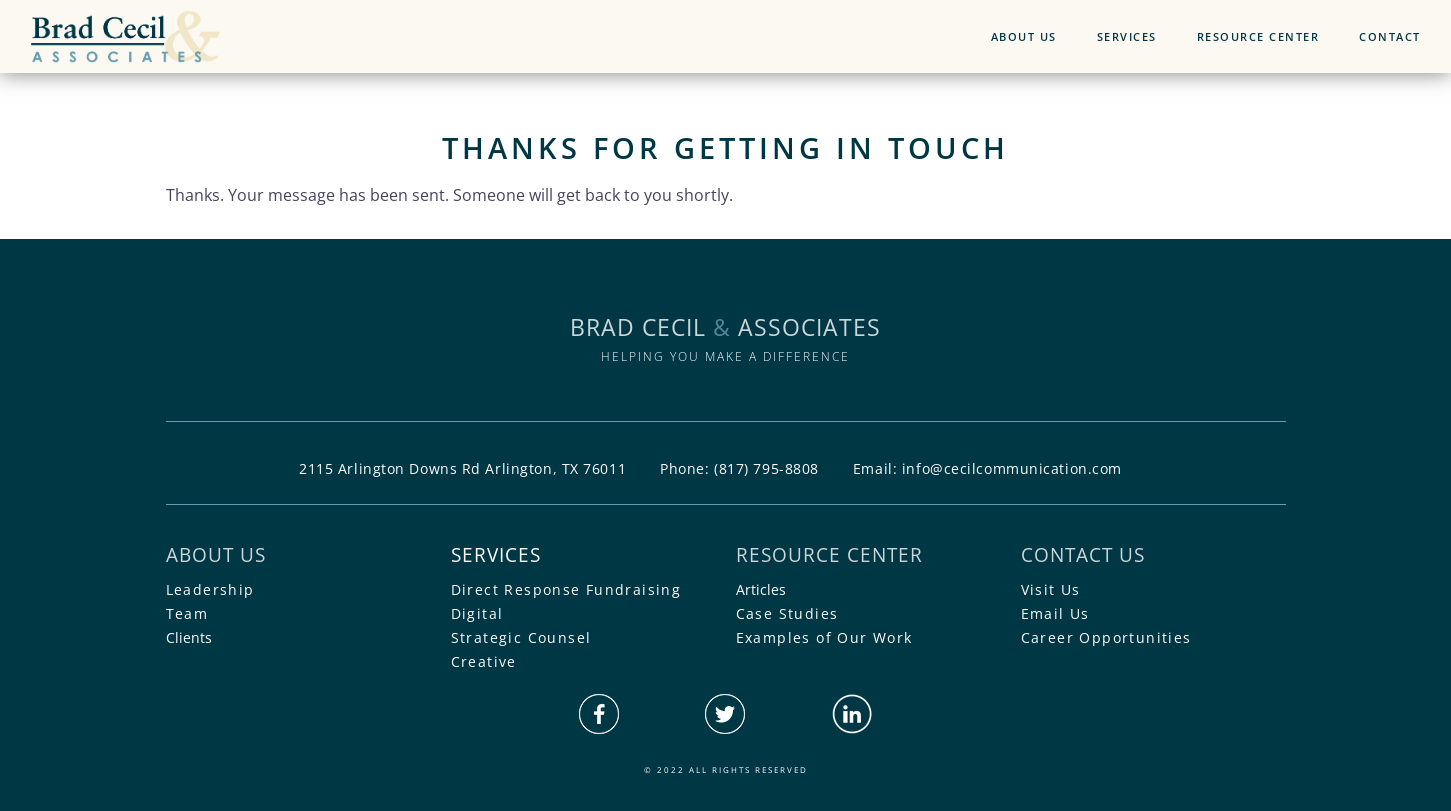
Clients (189, 637)
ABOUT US (1024, 36)
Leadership (210, 589)
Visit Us (1051, 589)
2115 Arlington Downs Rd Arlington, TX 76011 (462, 468)
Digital (477, 613)
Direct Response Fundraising (566, 589)
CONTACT (1390, 36)
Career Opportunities (1106, 637)
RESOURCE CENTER (1258, 36)
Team (187, 613)
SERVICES (1127, 36)
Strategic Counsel (521, 637)
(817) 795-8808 (766, 468)
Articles (761, 589)
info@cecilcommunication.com (1012, 468)
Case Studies (787, 613)
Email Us (1055, 613)
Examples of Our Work (824, 637)
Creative (484, 661)
